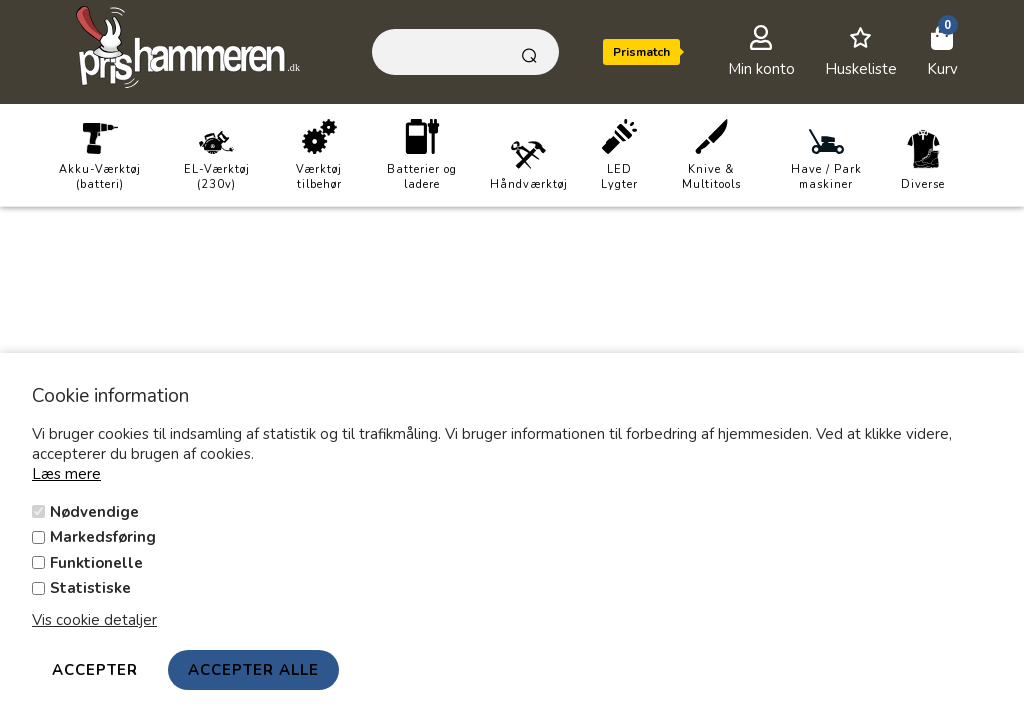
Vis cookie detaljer (94, 620)
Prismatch (641, 52)
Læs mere (66, 474)
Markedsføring (103, 537)
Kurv (942, 69)
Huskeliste (861, 69)
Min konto (761, 69)
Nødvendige (94, 512)
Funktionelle (96, 563)
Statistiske (90, 588)
